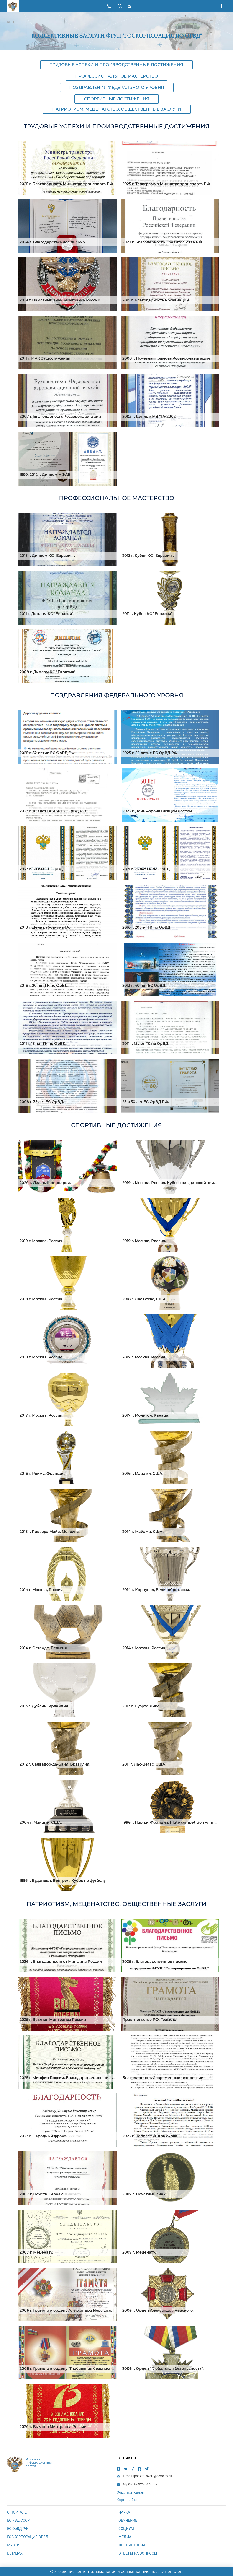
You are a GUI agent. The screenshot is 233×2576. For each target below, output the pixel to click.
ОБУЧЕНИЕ (127, 2520)
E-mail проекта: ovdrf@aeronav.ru (130, 6)
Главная (12, 21)
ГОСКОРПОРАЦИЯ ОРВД (27, 2537)
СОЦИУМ (126, 2529)
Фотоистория (131, 2545)
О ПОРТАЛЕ (17, 2512)
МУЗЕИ (13, 2545)
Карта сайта (127, 2500)
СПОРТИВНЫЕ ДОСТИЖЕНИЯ (116, 98)
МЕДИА (124, 2537)
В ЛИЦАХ (15, 2553)
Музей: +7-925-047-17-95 (110, 6)
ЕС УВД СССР (18, 2520)
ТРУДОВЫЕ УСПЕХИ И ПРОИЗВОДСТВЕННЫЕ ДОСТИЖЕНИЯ (116, 64)
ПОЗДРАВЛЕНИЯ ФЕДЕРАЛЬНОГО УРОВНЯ (116, 87)
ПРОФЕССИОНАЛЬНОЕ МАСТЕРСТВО (116, 76)
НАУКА (124, 2512)
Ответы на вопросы (137, 2553)
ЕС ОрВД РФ (17, 2529)
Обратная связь (130, 2492)
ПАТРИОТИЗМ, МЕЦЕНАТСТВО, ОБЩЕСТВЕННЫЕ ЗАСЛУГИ (116, 109)
